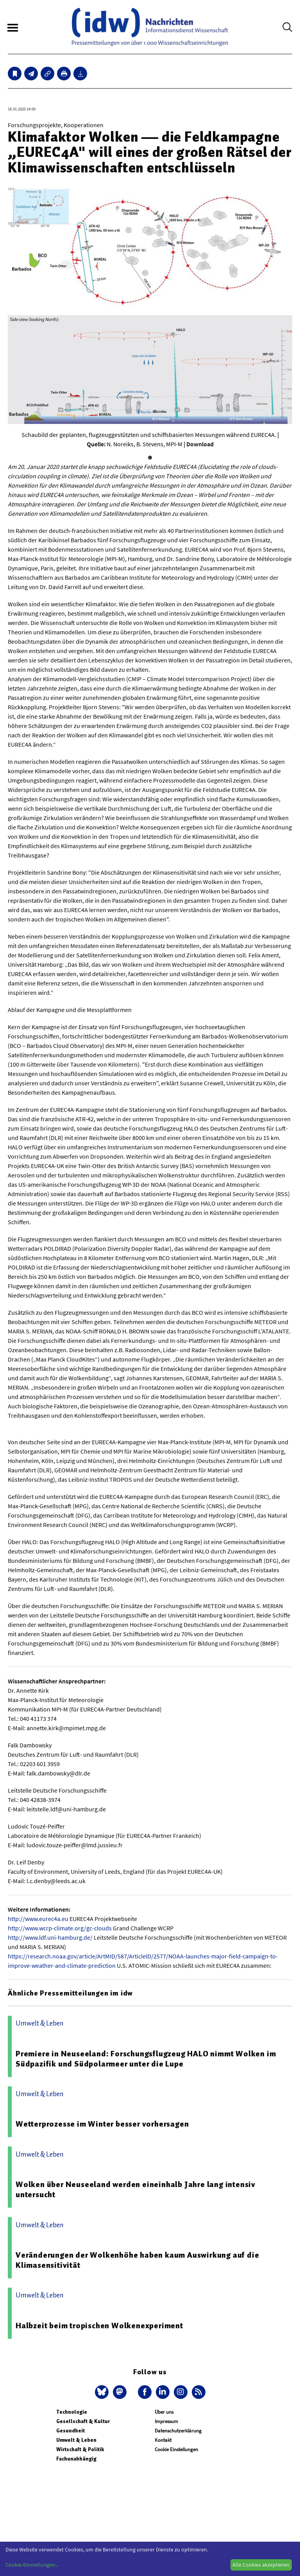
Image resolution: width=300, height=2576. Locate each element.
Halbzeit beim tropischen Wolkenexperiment (99, 2325)
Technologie (71, 2412)
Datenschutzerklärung (178, 2430)
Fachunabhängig (76, 2458)
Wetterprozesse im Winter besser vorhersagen (102, 2124)
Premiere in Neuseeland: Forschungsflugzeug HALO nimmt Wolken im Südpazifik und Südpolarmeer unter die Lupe (146, 2059)
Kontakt (163, 2440)
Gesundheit (70, 2430)
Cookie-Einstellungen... (32, 2564)
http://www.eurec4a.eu (38, 1919)
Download (200, 444)
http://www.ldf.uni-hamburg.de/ (50, 1937)
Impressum (166, 2421)
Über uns (164, 2412)
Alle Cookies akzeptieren (260, 2564)
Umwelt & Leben (76, 2440)
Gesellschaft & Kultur (83, 2421)
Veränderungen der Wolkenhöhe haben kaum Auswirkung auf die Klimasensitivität (137, 2260)
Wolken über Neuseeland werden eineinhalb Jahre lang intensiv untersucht (135, 2189)
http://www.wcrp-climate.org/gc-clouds (60, 1928)
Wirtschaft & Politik (80, 2449)
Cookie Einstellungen (176, 2449)
